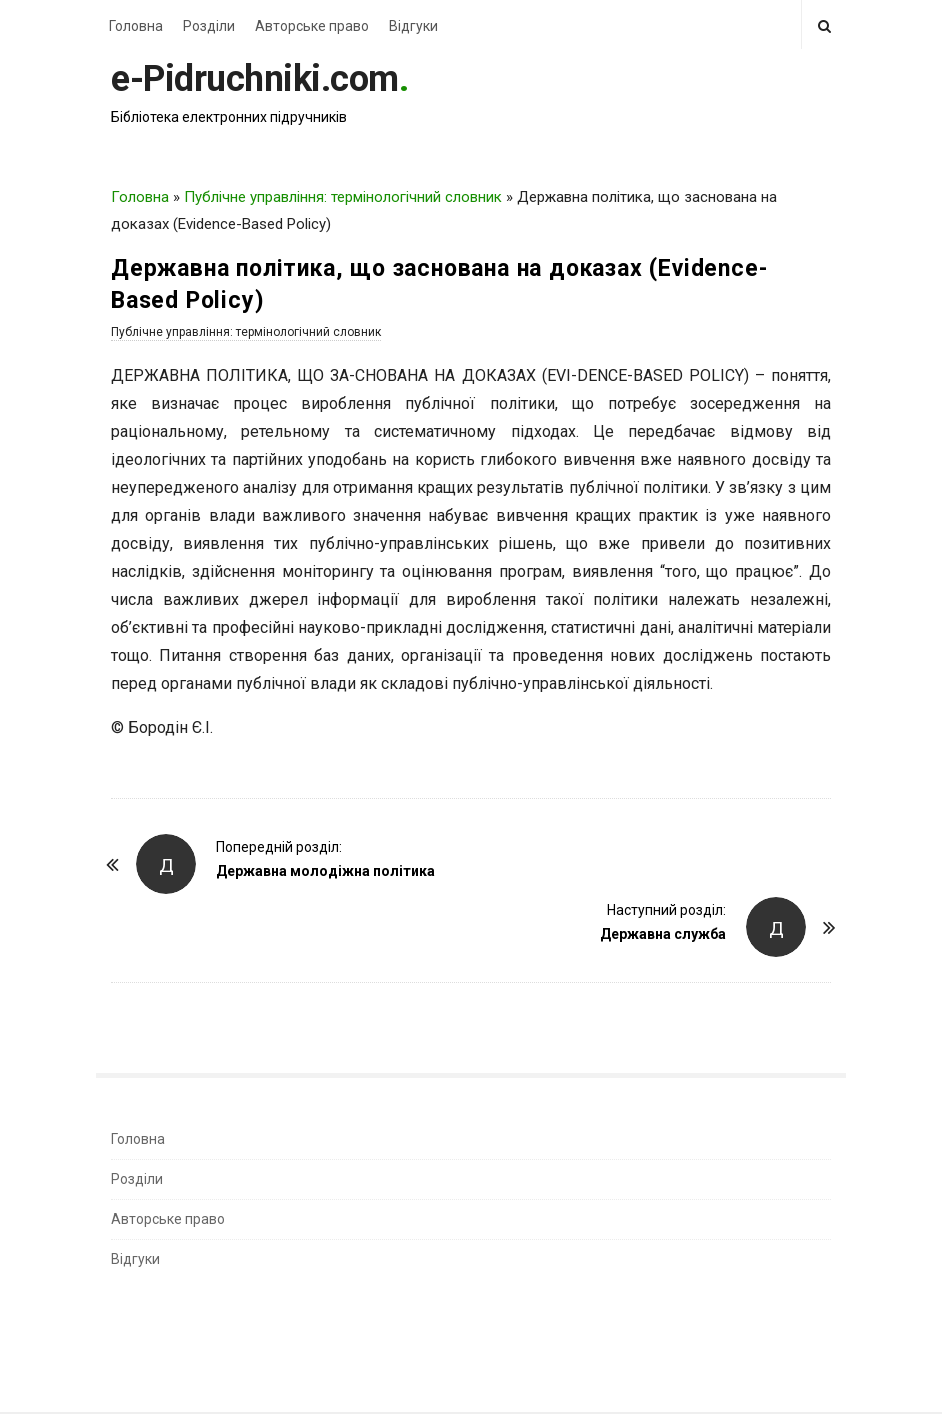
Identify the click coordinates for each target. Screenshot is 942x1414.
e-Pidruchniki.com (255, 79)
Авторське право (312, 26)
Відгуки (413, 26)
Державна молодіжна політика (325, 871)
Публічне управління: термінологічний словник (343, 197)
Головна (136, 26)
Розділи (209, 26)
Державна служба (663, 934)
